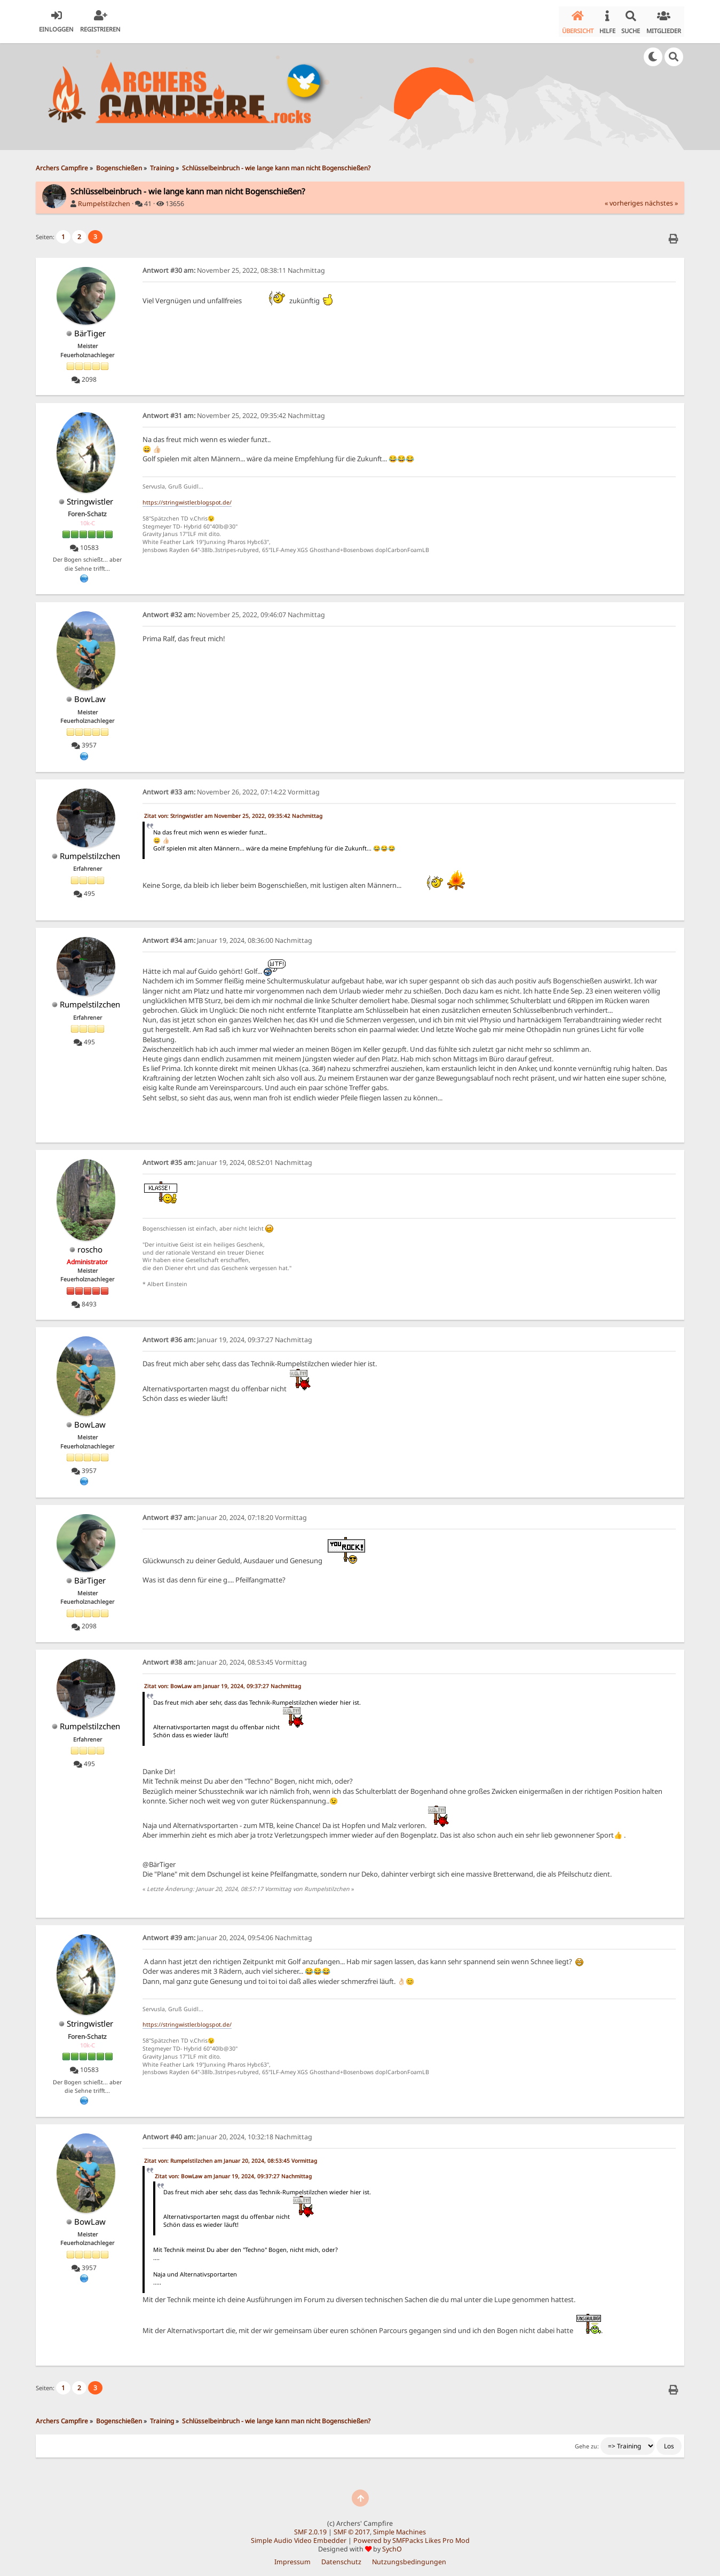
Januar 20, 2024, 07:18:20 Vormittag (225, 1513)
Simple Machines (399, 2528)
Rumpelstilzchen (104, 199)
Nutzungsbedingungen (409, 2558)
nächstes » (661, 199)
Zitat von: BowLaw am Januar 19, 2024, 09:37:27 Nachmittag (222, 1682)
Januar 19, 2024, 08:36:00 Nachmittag (227, 936)
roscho (89, 1245)
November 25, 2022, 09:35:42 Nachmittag (234, 411)
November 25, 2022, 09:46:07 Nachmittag (234, 611)
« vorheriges (624, 199)
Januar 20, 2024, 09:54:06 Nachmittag (227, 1934)
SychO (392, 2545)
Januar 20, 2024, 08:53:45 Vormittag (225, 1658)
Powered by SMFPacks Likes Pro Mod (411, 2536)
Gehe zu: (587, 2442)
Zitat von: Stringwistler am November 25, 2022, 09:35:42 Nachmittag (233, 812)
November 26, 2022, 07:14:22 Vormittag (231, 788)
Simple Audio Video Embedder (298, 2536)
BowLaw (90, 695)
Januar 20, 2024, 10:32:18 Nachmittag (227, 2133)
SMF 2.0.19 (310, 2528)
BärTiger (90, 329)
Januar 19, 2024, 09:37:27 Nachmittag (227, 1336)
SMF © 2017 (352, 2528)
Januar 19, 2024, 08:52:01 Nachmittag (227, 1158)
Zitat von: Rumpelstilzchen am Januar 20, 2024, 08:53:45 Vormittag (230, 2157)
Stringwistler (90, 497)
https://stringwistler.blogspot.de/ (187, 498)
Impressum (292, 2558)
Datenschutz (341, 2558)
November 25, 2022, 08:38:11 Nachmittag (234, 267)
